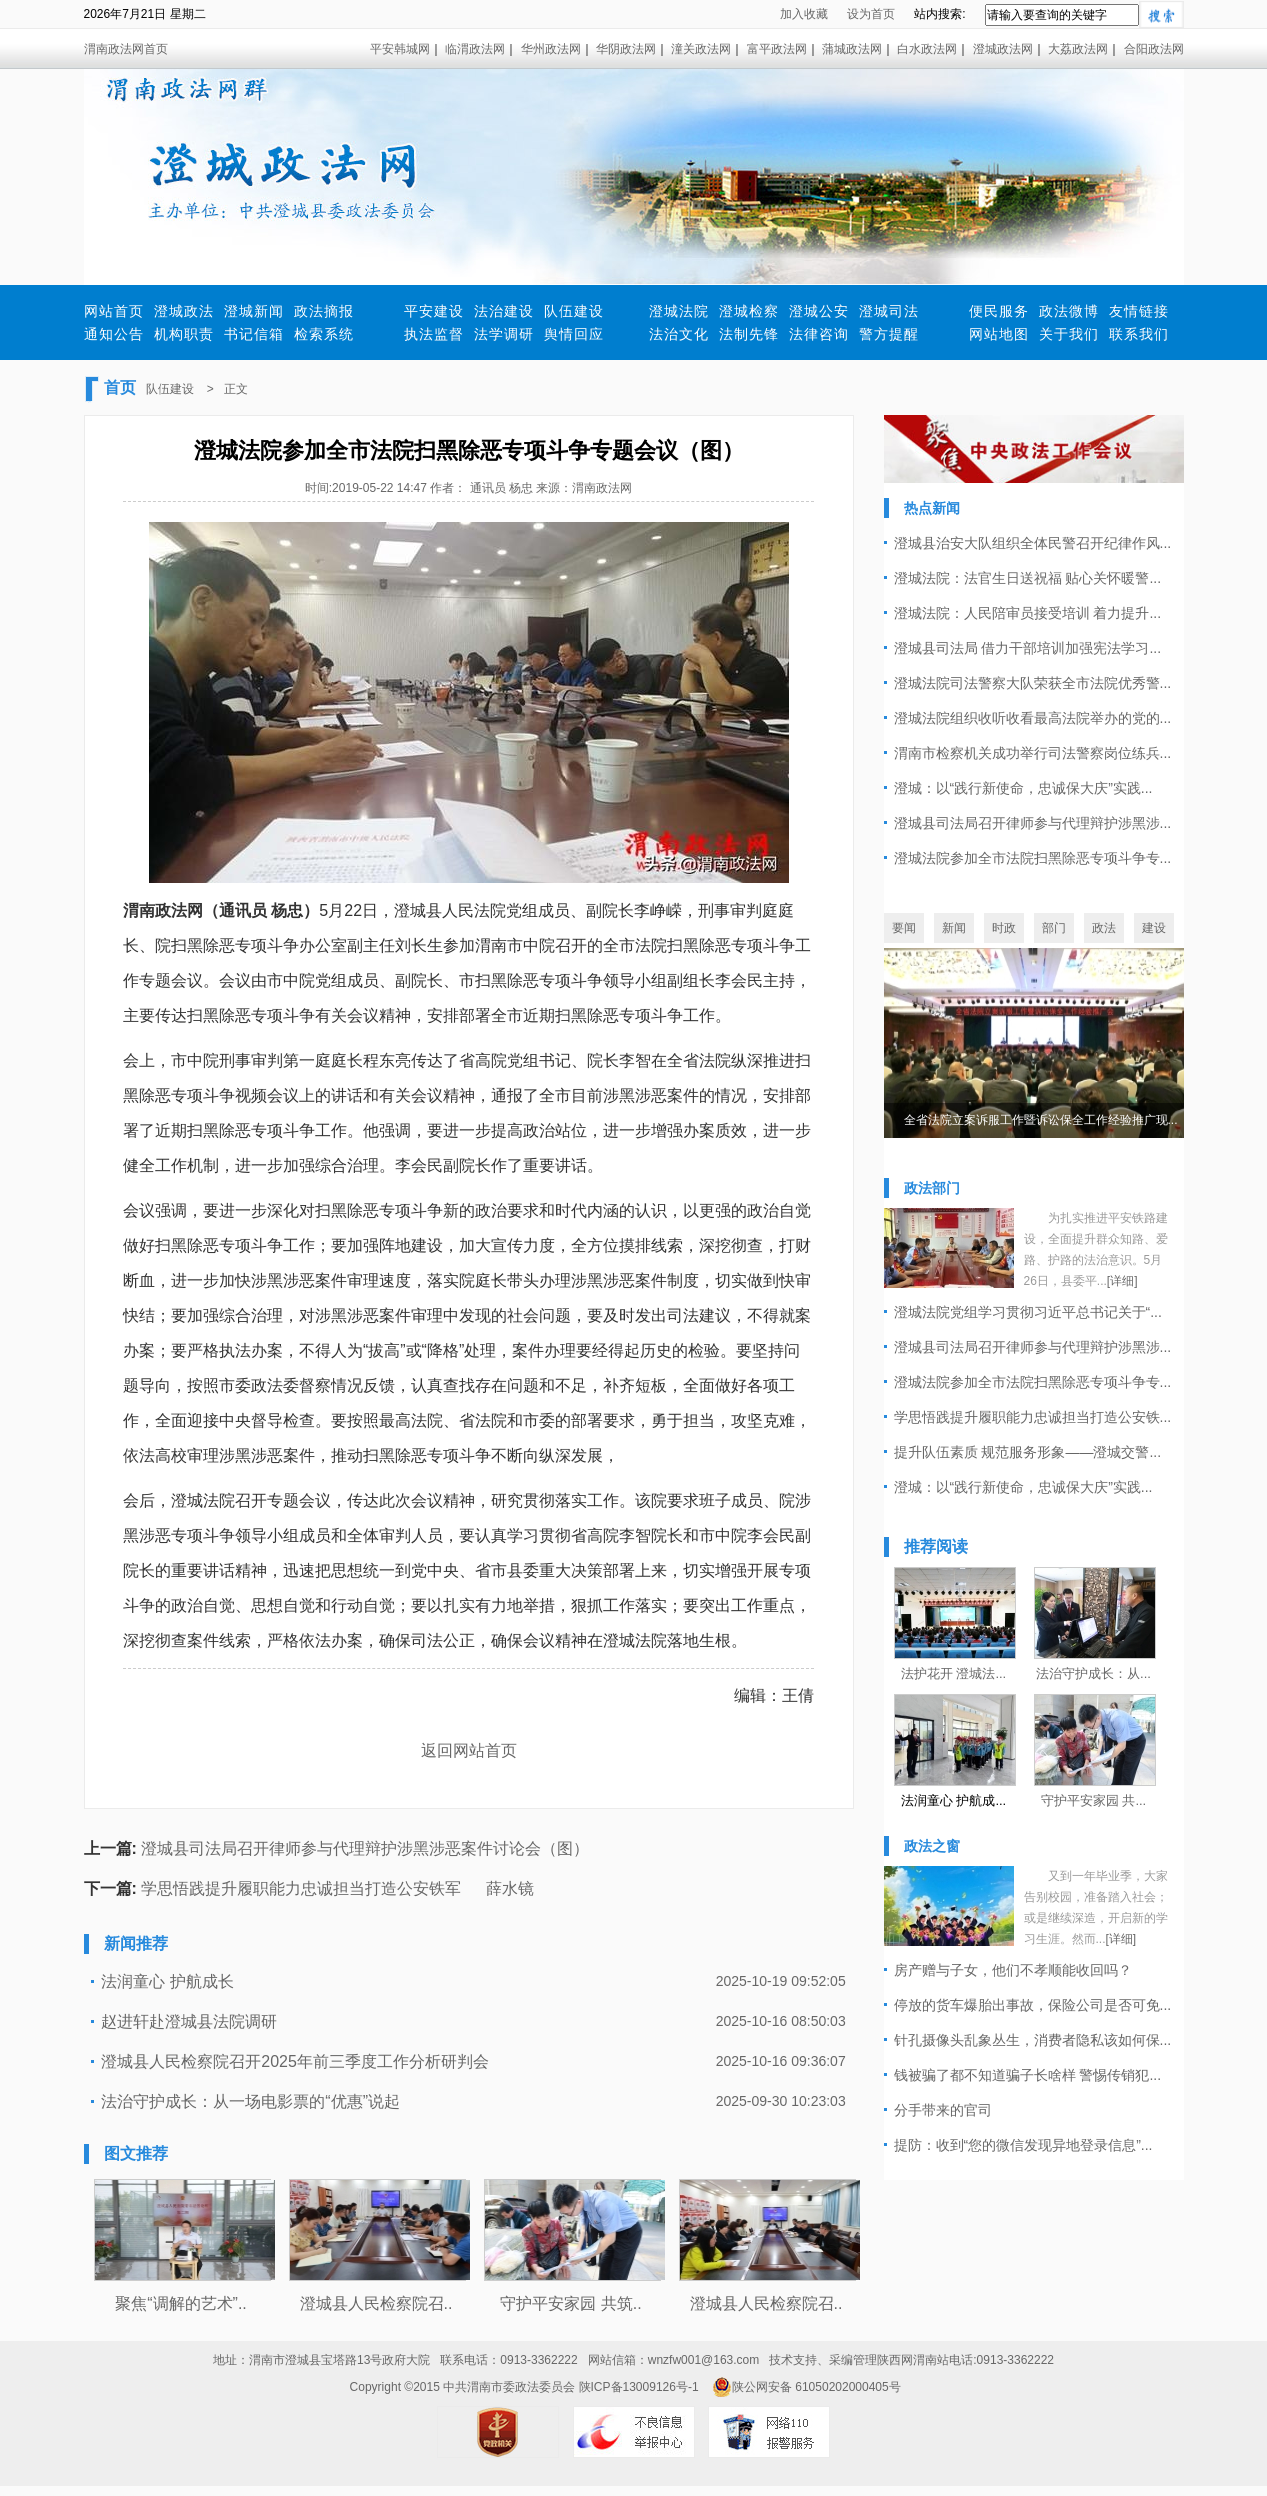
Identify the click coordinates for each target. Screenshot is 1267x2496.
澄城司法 (889, 311)
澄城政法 (184, 311)
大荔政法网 (1078, 49)
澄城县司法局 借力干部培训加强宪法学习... (1028, 648)
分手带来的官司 (943, 2110)
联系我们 (1139, 334)
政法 (1104, 928)
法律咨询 (819, 334)
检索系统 (324, 334)
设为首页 (871, 14)
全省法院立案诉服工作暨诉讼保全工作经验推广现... (1041, 1120)
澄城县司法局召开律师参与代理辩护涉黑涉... (1033, 823)
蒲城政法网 (852, 49)
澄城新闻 (254, 311)
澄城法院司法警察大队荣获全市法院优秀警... (1033, 683)
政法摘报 (324, 311)
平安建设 (434, 311)
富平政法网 (777, 49)
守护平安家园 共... (1093, 1800)
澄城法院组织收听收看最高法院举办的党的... (1033, 718)
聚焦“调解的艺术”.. (181, 2303)
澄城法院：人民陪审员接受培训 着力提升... (1028, 613)
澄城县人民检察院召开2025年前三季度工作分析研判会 (295, 2061)
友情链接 (1139, 311)
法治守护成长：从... (1093, 1673)
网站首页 (114, 311)
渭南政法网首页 (126, 49)
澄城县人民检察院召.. (376, 2303)
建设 (1154, 928)
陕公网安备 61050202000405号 (806, 2387)
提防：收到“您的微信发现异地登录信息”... (1023, 2145)
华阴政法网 (626, 49)
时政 (1004, 928)
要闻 (904, 928)
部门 (1054, 928)
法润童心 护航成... (953, 1800)
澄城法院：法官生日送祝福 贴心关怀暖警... (1028, 578)
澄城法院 (679, 311)
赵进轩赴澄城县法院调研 (189, 2021)
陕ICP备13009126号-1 (639, 2387)
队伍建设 (574, 311)
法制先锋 (749, 334)
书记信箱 (254, 334)
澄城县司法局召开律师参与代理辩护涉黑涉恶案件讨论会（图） (365, 1848)
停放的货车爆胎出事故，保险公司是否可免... (1033, 2005)
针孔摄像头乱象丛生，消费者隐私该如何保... (1033, 2040)
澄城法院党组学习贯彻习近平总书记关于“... (1028, 1312)
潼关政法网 (701, 49)
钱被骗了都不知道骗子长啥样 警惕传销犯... (1028, 2075)
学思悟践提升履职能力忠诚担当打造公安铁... (1033, 1417)
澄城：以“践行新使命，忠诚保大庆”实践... (1023, 788)
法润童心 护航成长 (167, 1981)
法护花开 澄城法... (953, 1673)
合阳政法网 (1154, 49)
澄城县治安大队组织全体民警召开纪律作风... (1033, 543)
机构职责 (184, 334)
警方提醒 (889, 334)
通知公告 (114, 334)
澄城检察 (749, 311)
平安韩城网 (400, 49)
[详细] (1122, 1281)
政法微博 (1069, 311)
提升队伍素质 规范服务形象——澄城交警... (1028, 1452)
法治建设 (504, 311)
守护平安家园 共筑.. (570, 2303)
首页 (120, 387)
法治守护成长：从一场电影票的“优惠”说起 (250, 2101)
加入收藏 (804, 14)
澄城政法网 (1003, 49)
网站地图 (999, 334)
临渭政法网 (475, 49)
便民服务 (999, 311)
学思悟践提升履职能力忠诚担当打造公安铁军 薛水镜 (337, 1888)
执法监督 (434, 334)
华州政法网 (551, 49)
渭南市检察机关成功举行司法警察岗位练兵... (1033, 753)
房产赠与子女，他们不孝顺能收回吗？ (1013, 1970)
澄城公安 (819, 311)
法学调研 (504, 334)
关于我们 (1069, 334)
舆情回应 (574, 334)
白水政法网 (927, 49)
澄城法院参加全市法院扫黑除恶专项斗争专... (1033, 858)
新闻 (954, 928)
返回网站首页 (469, 1750)
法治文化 (679, 334)
